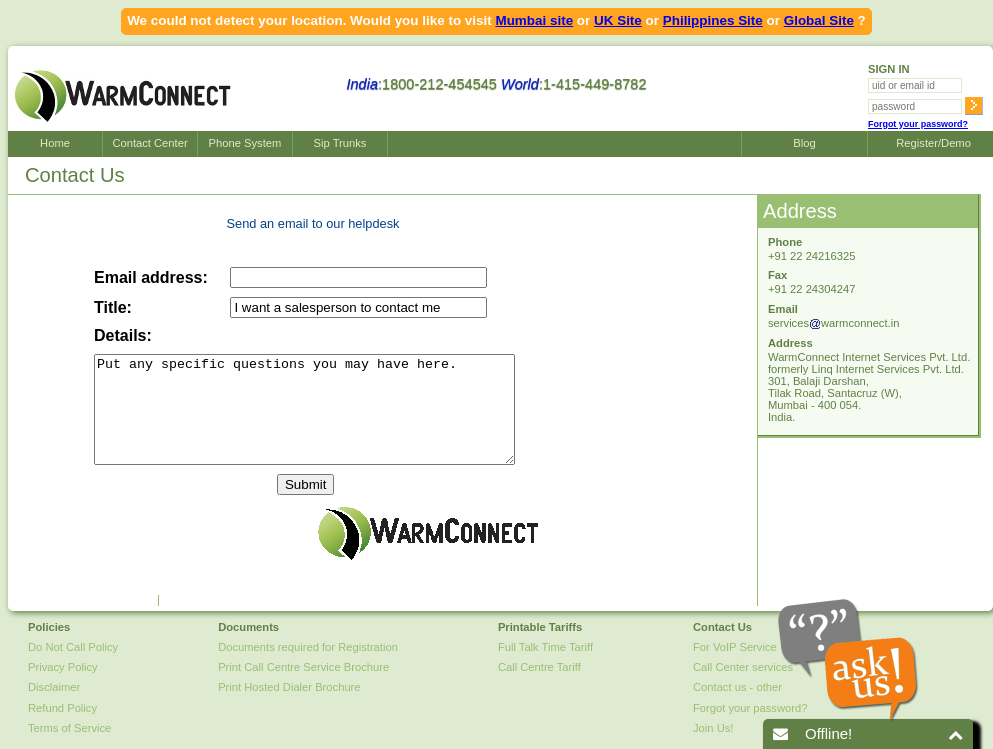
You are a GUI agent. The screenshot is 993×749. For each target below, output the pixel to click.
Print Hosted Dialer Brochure (289, 687)
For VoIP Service (735, 647)
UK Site (618, 20)
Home (55, 143)
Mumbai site (534, 20)
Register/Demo (930, 143)
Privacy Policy (63, 667)
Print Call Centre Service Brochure (303, 667)
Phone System (245, 143)
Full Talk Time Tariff (545, 647)
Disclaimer (54, 687)
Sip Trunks (340, 143)
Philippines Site (713, 20)
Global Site (819, 20)
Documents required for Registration (308, 647)
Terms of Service (69, 728)
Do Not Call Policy (73, 647)
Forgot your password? (918, 124)
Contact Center (149, 143)
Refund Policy (62, 708)
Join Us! (713, 728)
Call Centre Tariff (539, 667)
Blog (804, 143)
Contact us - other (737, 687)
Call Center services (743, 667)
